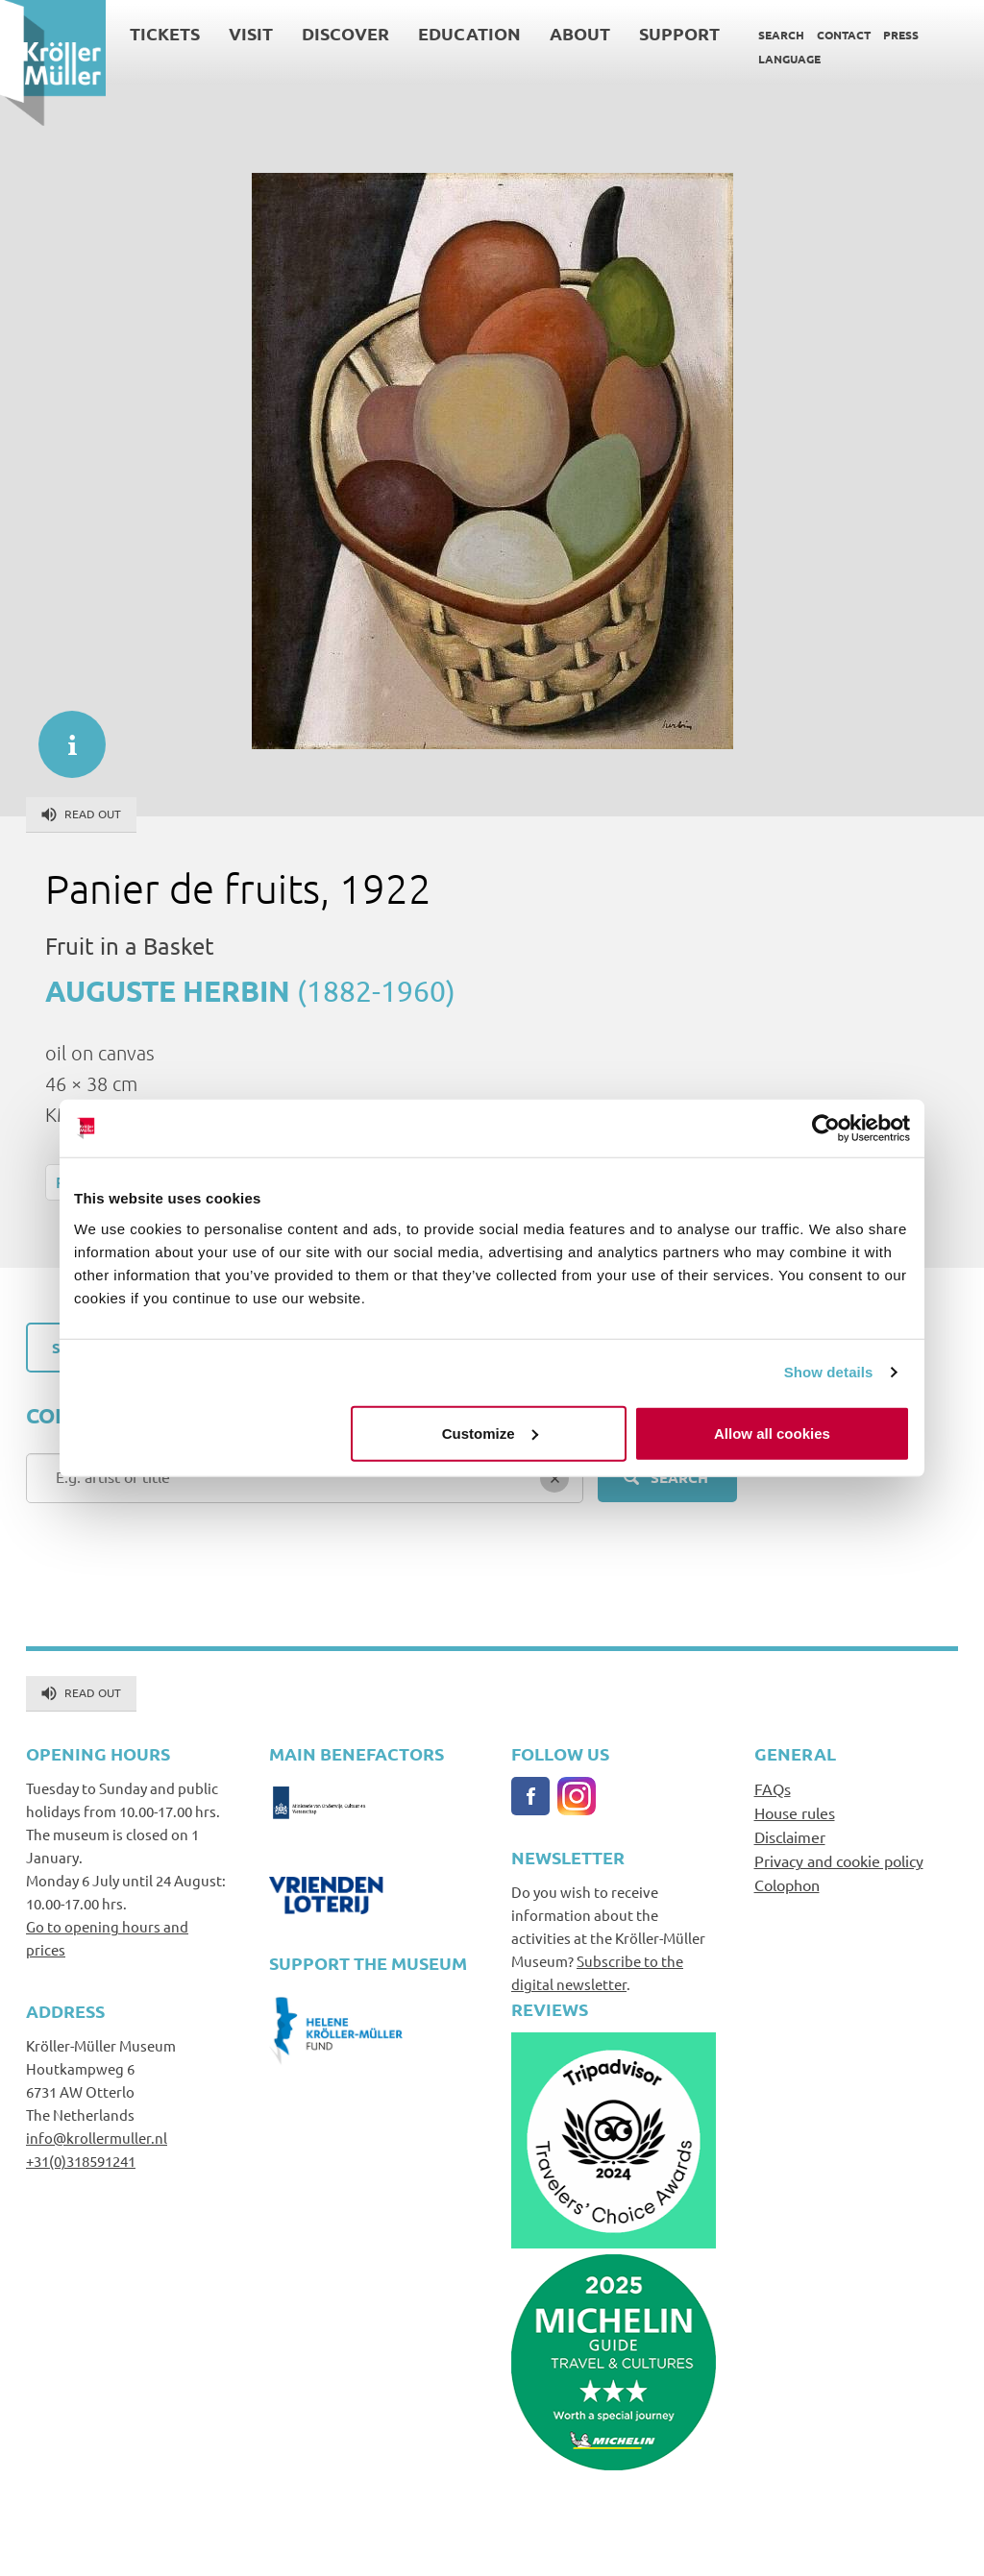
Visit (251, 33)
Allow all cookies (772, 1432)
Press (901, 34)
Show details (828, 1372)
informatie (62, 735)
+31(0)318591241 (80, 2160)
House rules (794, 1812)
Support (679, 33)
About (580, 33)
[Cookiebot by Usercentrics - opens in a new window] (826, 1128)
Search (781, 34)
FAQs (772, 1788)
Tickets (165, 33)
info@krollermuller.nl (96, 2137)
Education (469, 33)
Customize (490, 1432)
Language (789, 58)
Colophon (787, 1884)
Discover (345, 33)
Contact (844, 34)
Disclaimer (789, 1836)
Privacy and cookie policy (838, 1860)
